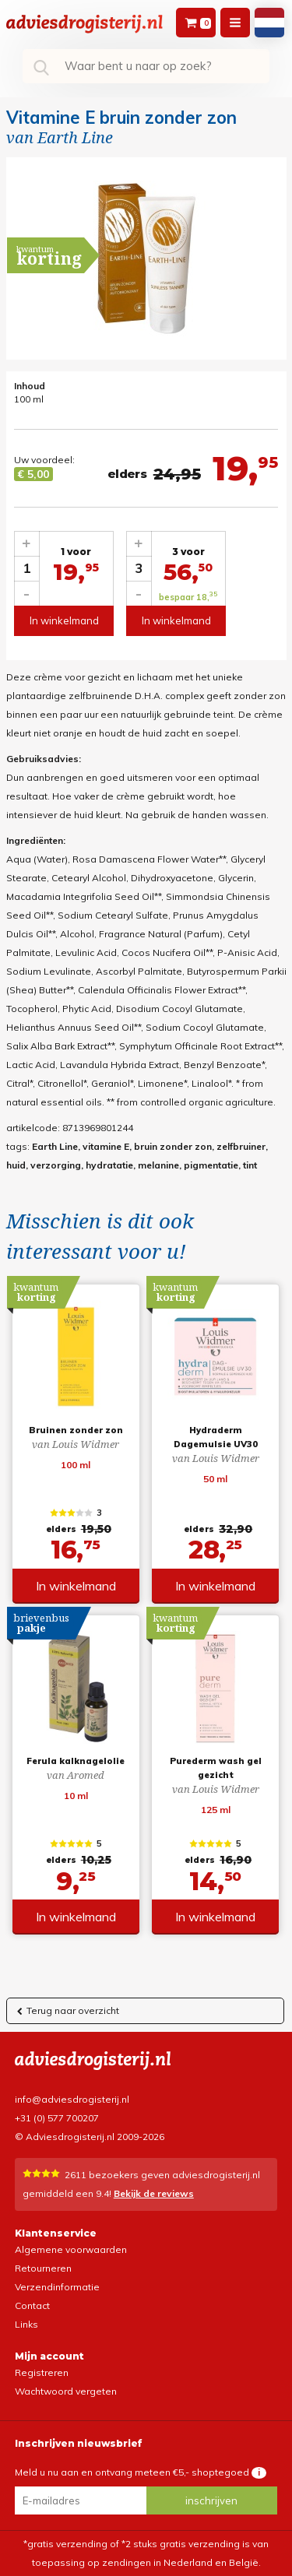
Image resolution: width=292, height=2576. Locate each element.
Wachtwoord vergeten (66, 2391)
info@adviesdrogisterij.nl (72, 2099)
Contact (32, 2305)
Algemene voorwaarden (71, 2249)
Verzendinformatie (57, 2287)
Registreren (42, 2372)
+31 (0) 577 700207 (57, 2118)
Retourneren (43, 2268)
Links (26, 2324)
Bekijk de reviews (154, 2193)
